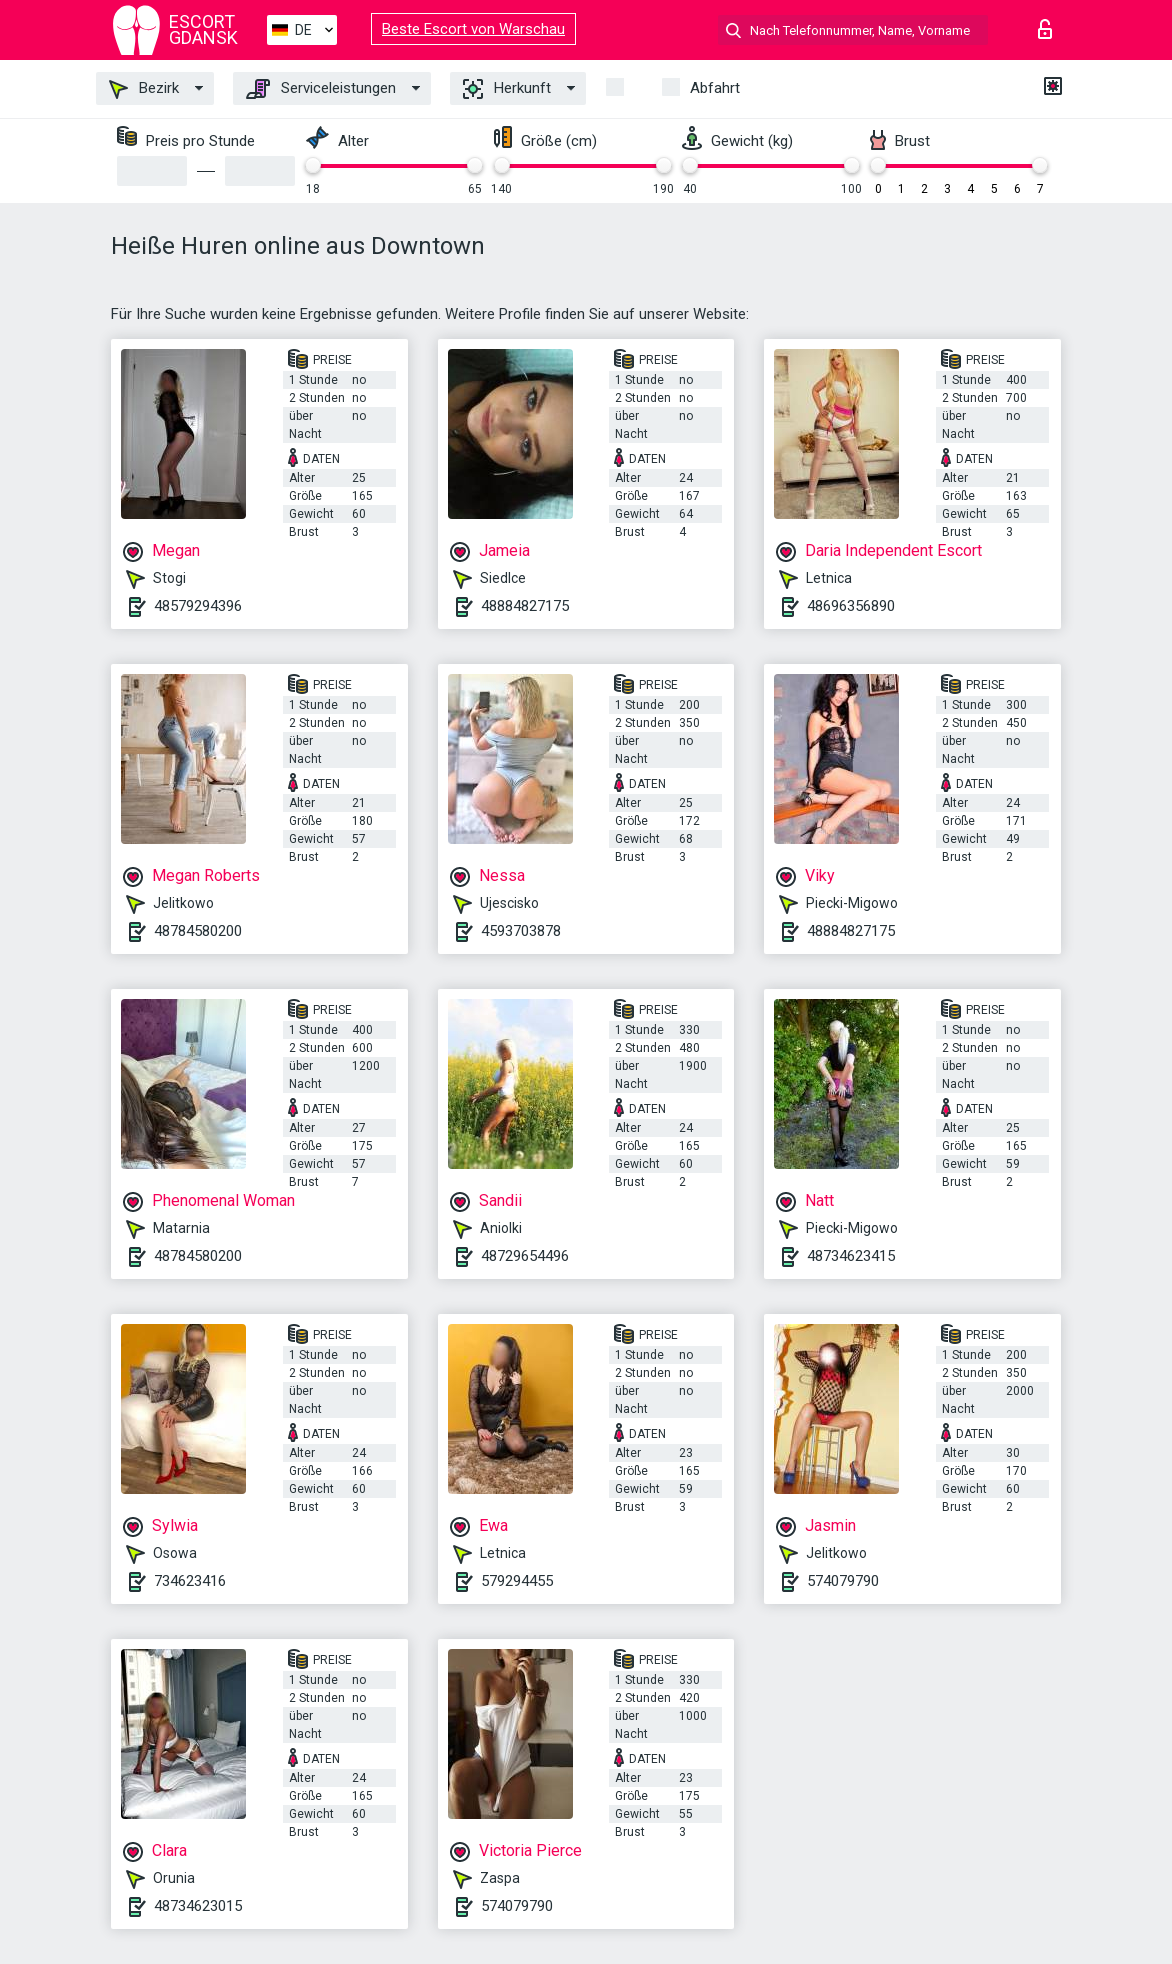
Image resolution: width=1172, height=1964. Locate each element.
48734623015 (198, 1906)
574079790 (843, 1581)
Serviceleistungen (321, 89)
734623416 (190, 1581)
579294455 (517, 1581)
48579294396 (198, 606)
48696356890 (851, 606)
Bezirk (144, 89)
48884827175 (525, 606)
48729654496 (525, 1256)
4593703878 (521, 931)
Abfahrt (715, 88)
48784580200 (198, 931)
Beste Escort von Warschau (473, 29)
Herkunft (507, 89)
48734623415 (851, 1256)
